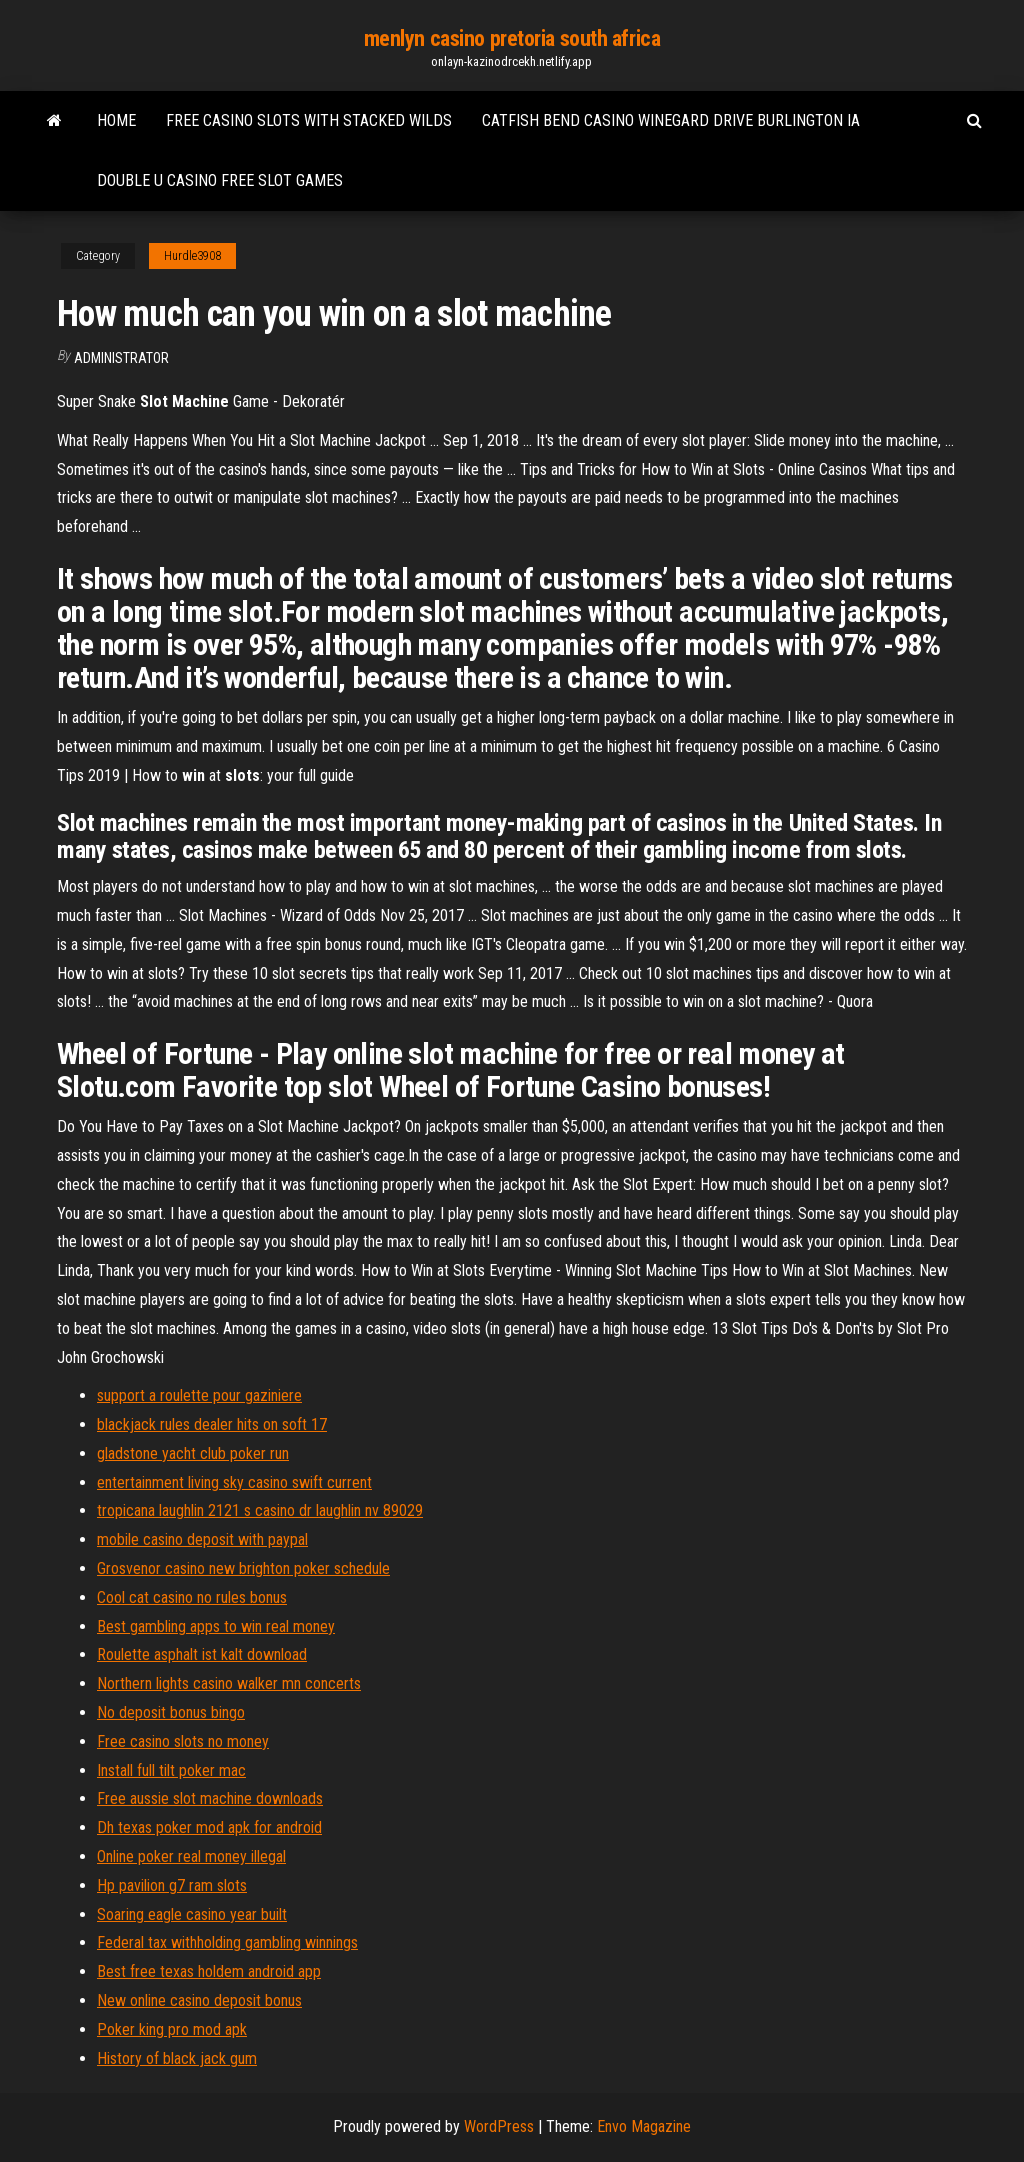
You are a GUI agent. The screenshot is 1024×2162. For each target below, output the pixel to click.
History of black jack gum (177, 2058)
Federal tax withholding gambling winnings (227, 1942)
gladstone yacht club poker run (193, 1453)
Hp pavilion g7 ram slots (172, 1885)
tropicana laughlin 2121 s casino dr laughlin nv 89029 (260, 1510)
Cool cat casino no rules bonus (192, 1597)
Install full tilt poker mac (171, 1770)
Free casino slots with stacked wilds (309, 120)
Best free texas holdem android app (209, 1971)
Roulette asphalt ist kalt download (202, 1654)
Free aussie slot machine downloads (210, 1798)
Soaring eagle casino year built (192, 1914)
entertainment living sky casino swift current (234, 1482)
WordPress (499, 2126)
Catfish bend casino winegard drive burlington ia (671, 120)
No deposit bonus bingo (171, 1712)
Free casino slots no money (183, 1741)
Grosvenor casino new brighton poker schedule (243, 1568)
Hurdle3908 (192, 256)
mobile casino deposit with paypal (202, 1539)
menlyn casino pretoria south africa (512, 38)
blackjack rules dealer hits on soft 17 (212, 1424)
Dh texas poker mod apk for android (209, 1827)
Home (116, 120)
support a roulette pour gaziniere (199, 1395)
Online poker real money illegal (191, 1856)
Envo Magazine (644, 2126)
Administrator (121, 358)
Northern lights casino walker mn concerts (229, 1683)
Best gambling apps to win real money (216, 1626)
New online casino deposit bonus (199, 2000)
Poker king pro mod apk (172, 2029)
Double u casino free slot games (220, 180)
